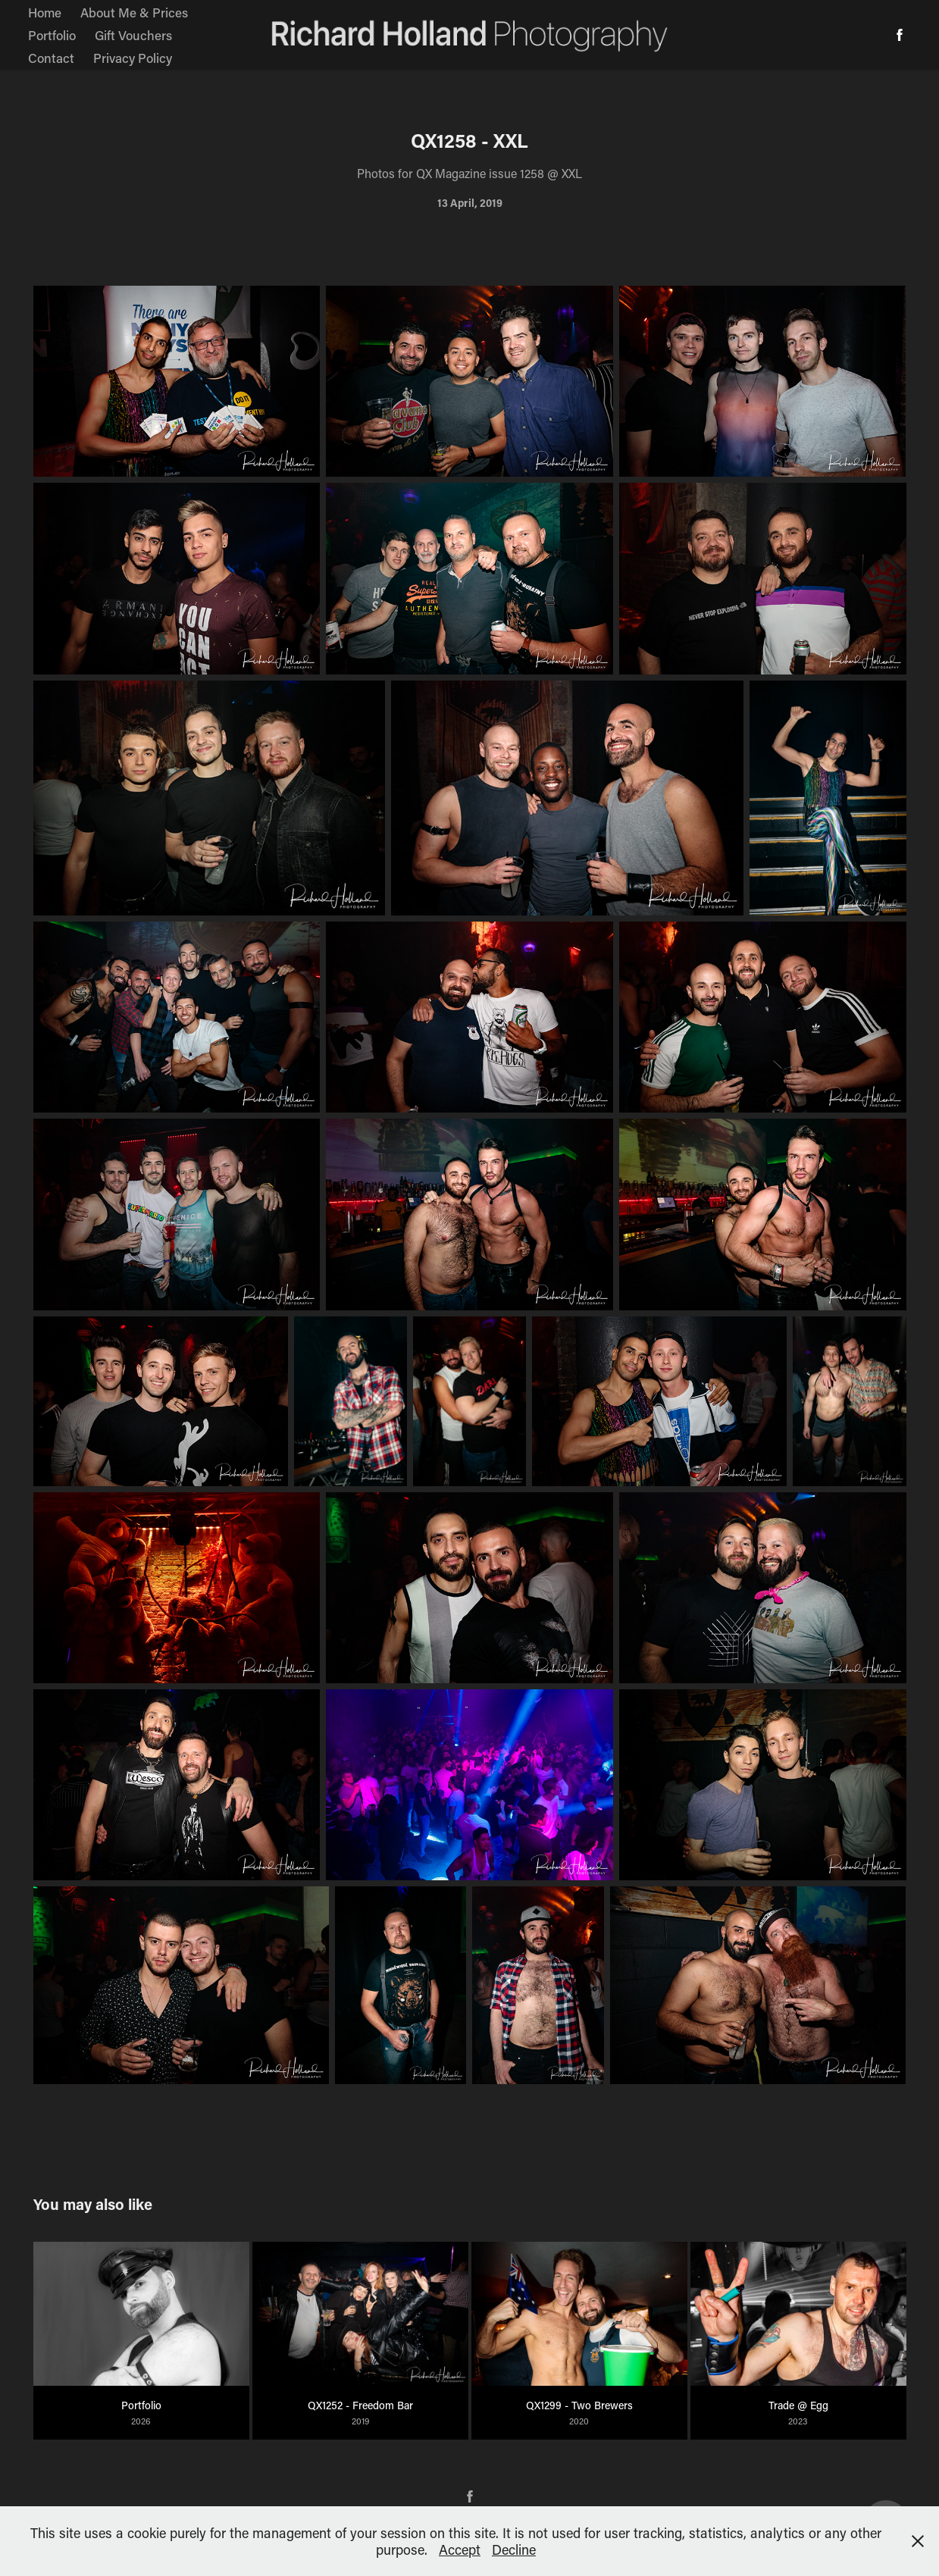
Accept (459, 2549)
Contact (51, 57)
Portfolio (52, 35)
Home (44, 12)
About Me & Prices (134, 12)
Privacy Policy (132, 57)
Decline (514, 2549)
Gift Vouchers (133, 35)
